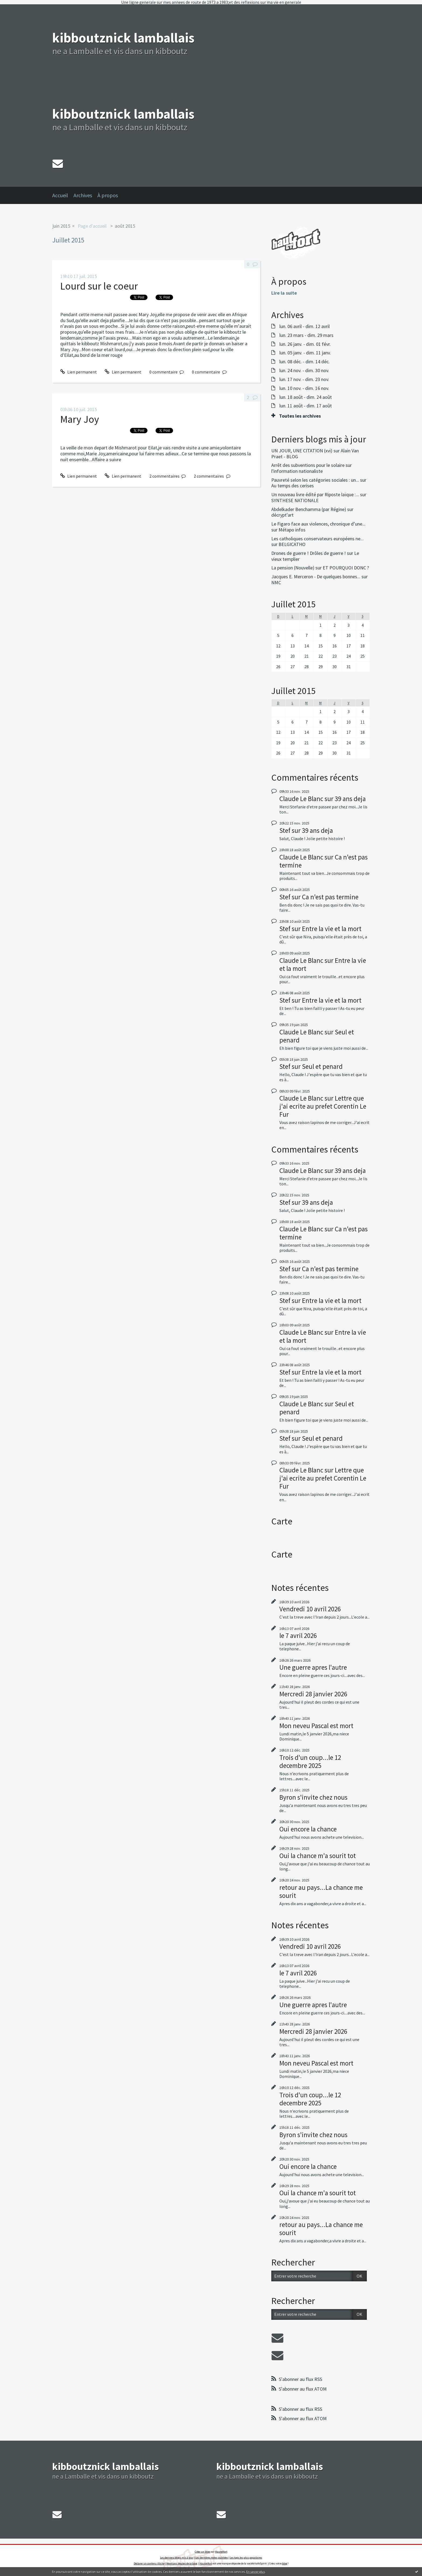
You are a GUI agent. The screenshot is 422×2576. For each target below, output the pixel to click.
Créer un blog (202, 2551)
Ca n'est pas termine (330, 897)
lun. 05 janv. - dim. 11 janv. (305, 353)
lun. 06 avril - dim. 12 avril (304, 326)
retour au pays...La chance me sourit (321, 1891)
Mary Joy (79, 419)
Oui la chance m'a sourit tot (317, 1855)
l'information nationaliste (297, 471)
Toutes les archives (300, 416)
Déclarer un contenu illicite (149, 2563)
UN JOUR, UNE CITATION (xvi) (301, 450)
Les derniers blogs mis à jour (177, 2557)
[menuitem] (62, 195)
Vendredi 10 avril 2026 (310, 1609)
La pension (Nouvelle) (292, 568)
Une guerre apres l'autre (313, 1667)
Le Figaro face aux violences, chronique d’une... (318, 524)
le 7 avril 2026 (298, 1635)
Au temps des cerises (292, 485)
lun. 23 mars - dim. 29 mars (306, 335)
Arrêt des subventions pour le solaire (307, 465)
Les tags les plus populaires (246, 2557)
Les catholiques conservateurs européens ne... (317, 538)
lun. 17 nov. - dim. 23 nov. (304, 379)
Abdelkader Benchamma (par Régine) (308, 509)
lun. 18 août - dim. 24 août (305, 397)
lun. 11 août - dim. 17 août (305, 406)
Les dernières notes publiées (211, 2557)
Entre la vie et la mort (331, 928)
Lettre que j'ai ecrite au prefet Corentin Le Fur (322, 1106)
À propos (107, 195)
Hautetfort (221, 2551)
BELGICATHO (292, 544)
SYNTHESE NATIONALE (295, 500)
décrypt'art (282, 515)
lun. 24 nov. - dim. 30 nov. (304, 370)
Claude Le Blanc (301, 798)
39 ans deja (350, 798)
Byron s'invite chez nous (313, 1797)
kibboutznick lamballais (123, 37)
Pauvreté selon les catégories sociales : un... (315, 480)
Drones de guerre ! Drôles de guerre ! (308, 553)
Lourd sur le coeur (99, 286)
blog (284, 2563)
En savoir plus (255, 2572)
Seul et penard (322, 1066)
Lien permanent (78, 372)
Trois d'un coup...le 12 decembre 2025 (310, 1761)
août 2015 (125, 226)
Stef (284, 830)
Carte (281, 1521)
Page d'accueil (92, 226)
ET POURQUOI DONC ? (346, 568)
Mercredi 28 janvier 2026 (313, 1694)
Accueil (60, 195)
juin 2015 (61, 226)
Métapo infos (292, 530)
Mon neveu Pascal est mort (316, 1725)
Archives (82, 195)
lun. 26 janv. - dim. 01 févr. (305, 344)
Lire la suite (284, 293)
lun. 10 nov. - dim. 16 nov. (304, 388)
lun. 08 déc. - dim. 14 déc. (304, 362)
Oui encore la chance (308, 1829)
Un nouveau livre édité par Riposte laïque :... (315, 494)
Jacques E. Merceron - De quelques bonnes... (315, 576)
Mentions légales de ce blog (181, 2563)
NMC (276, 582)
